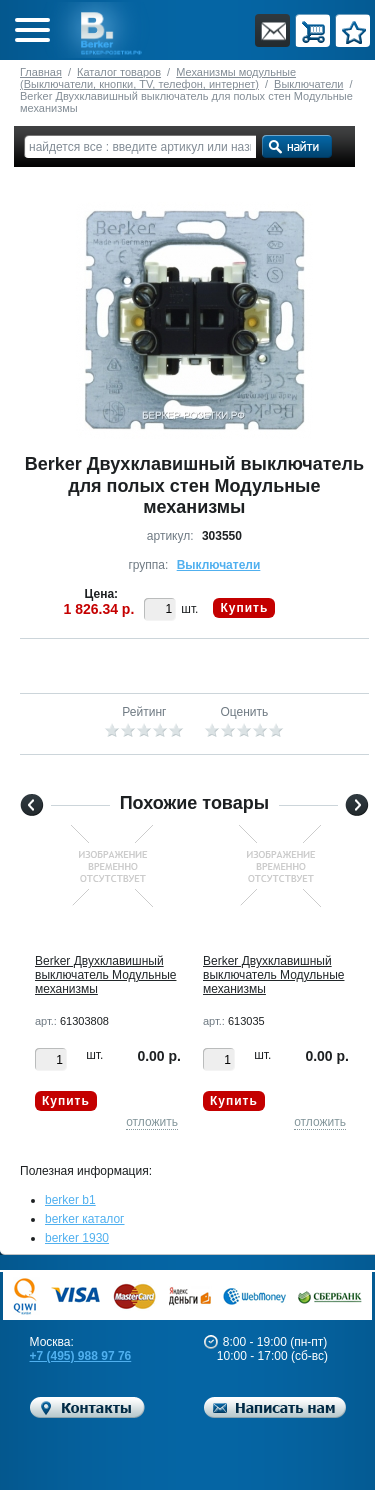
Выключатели (308, 84)
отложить (152, 1122)
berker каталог (85, 1219)
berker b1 (70, 1200)
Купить (244, 608)
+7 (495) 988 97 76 (81, 1356)
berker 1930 (77, 1238)
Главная (41, 72)
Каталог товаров (119, 72)
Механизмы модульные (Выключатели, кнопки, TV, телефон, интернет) (158, 78)
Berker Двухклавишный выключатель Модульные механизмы (105, 975)
